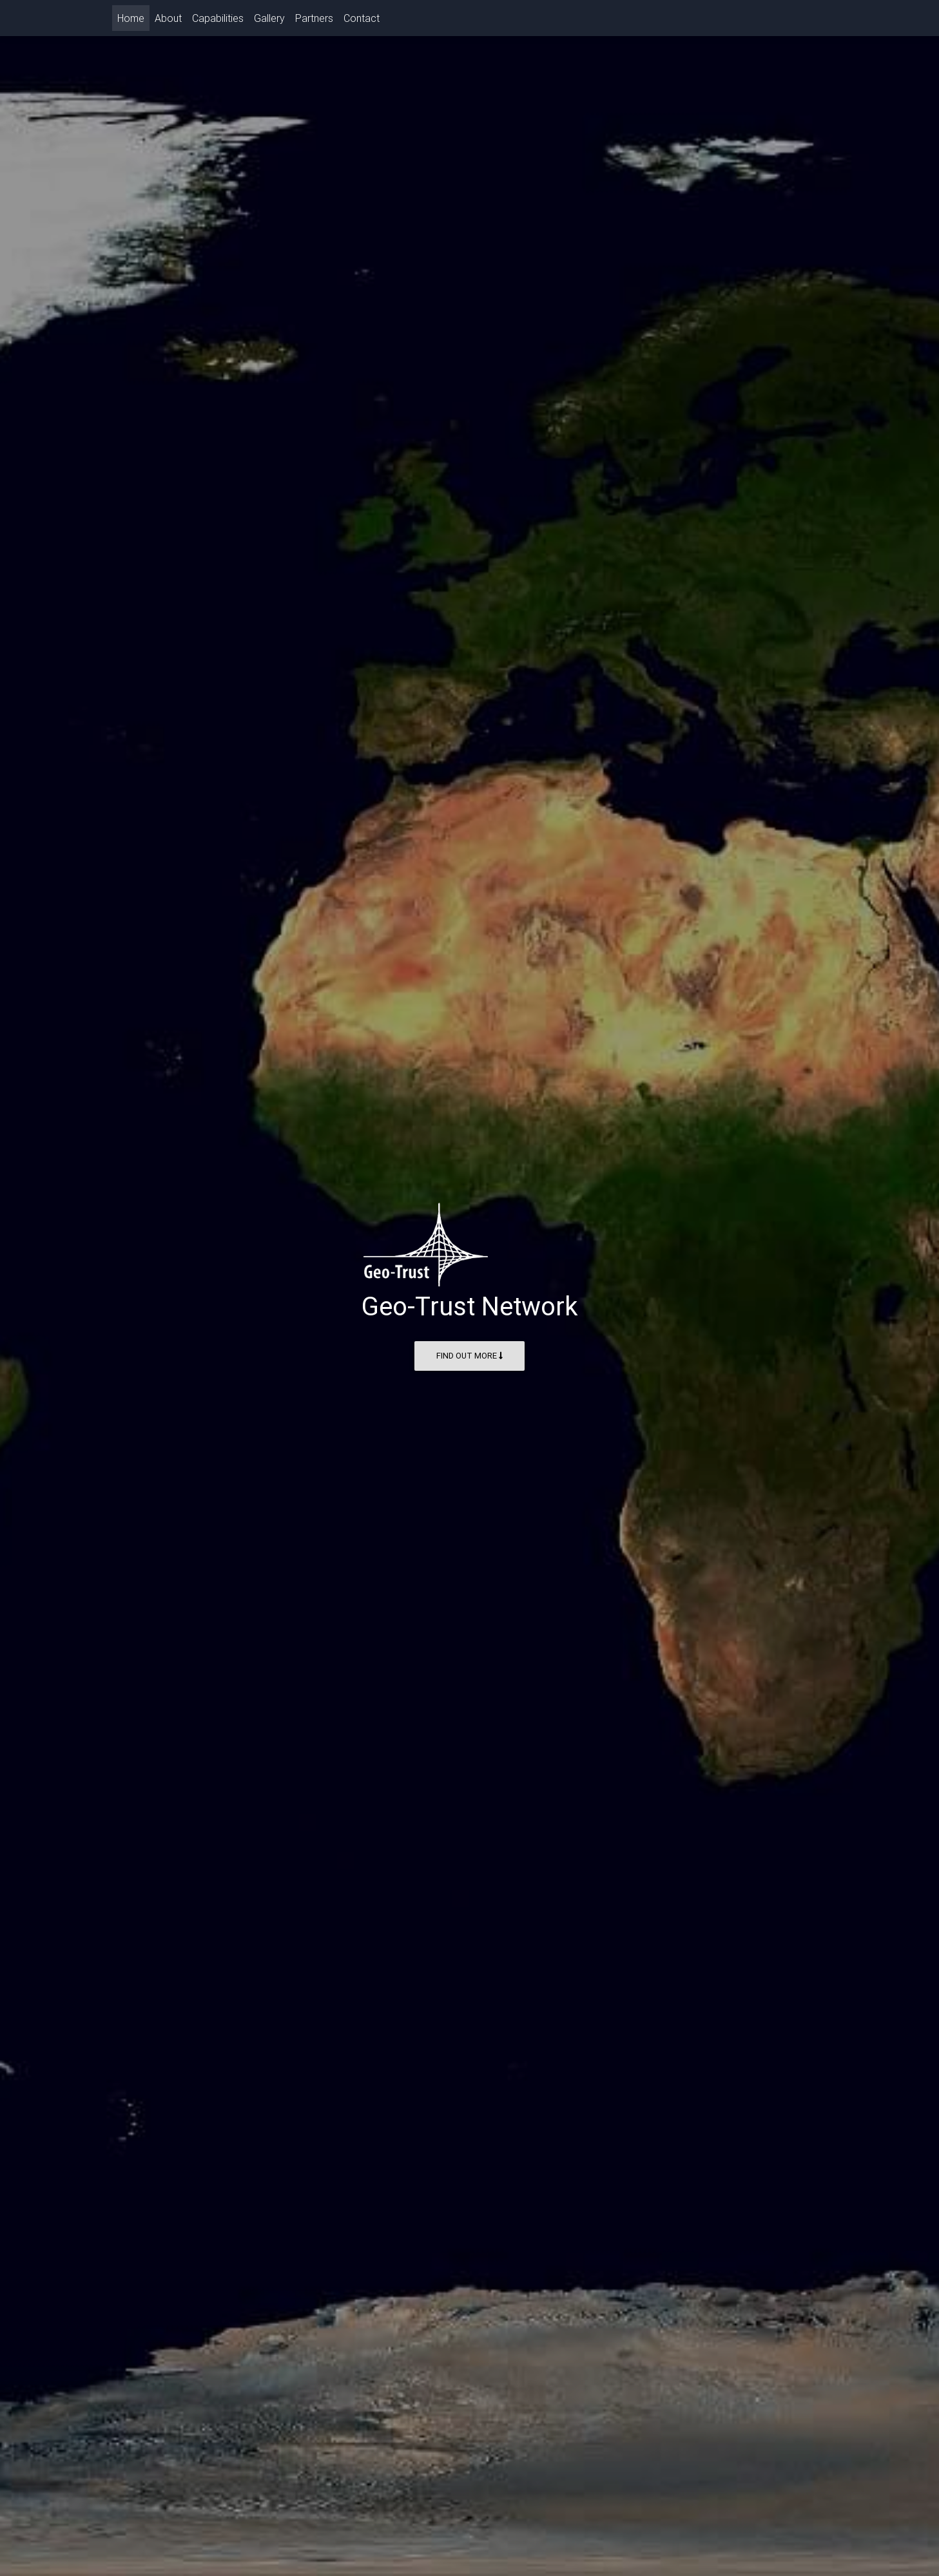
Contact (362, 20)
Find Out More (469, 1355)
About (168, 20)
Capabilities (218, 20)
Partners (314, 20)
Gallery (269, 20)
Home (133, 19)
